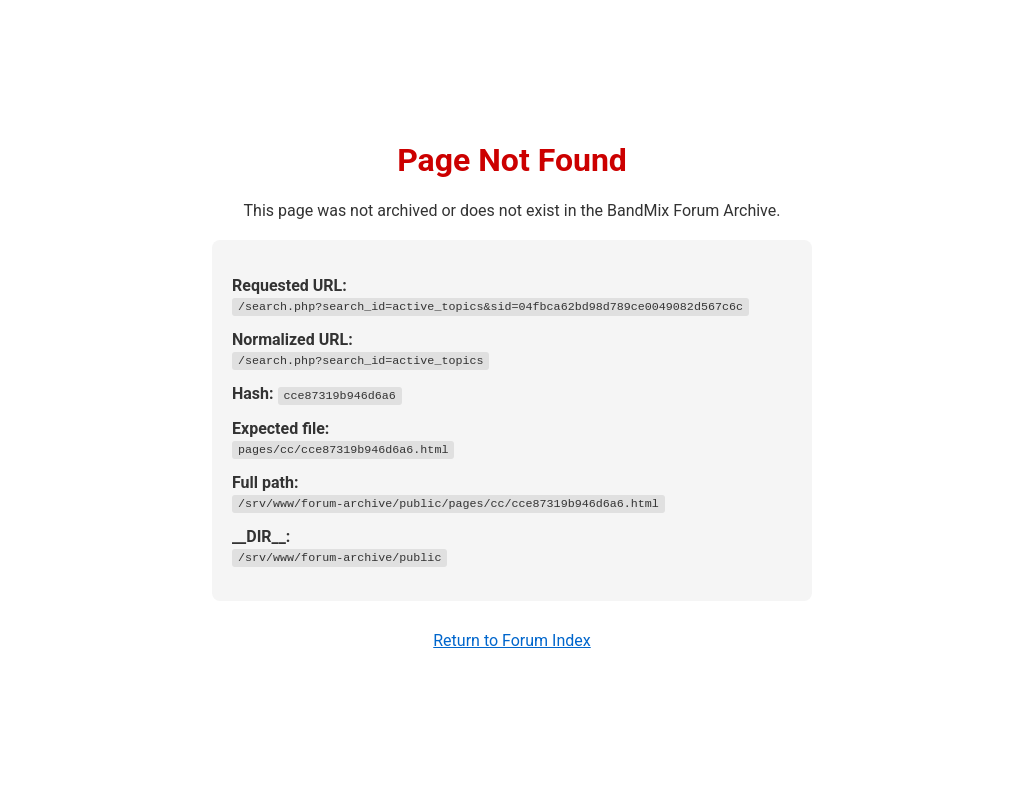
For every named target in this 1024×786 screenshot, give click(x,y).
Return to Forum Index (511, 640)
